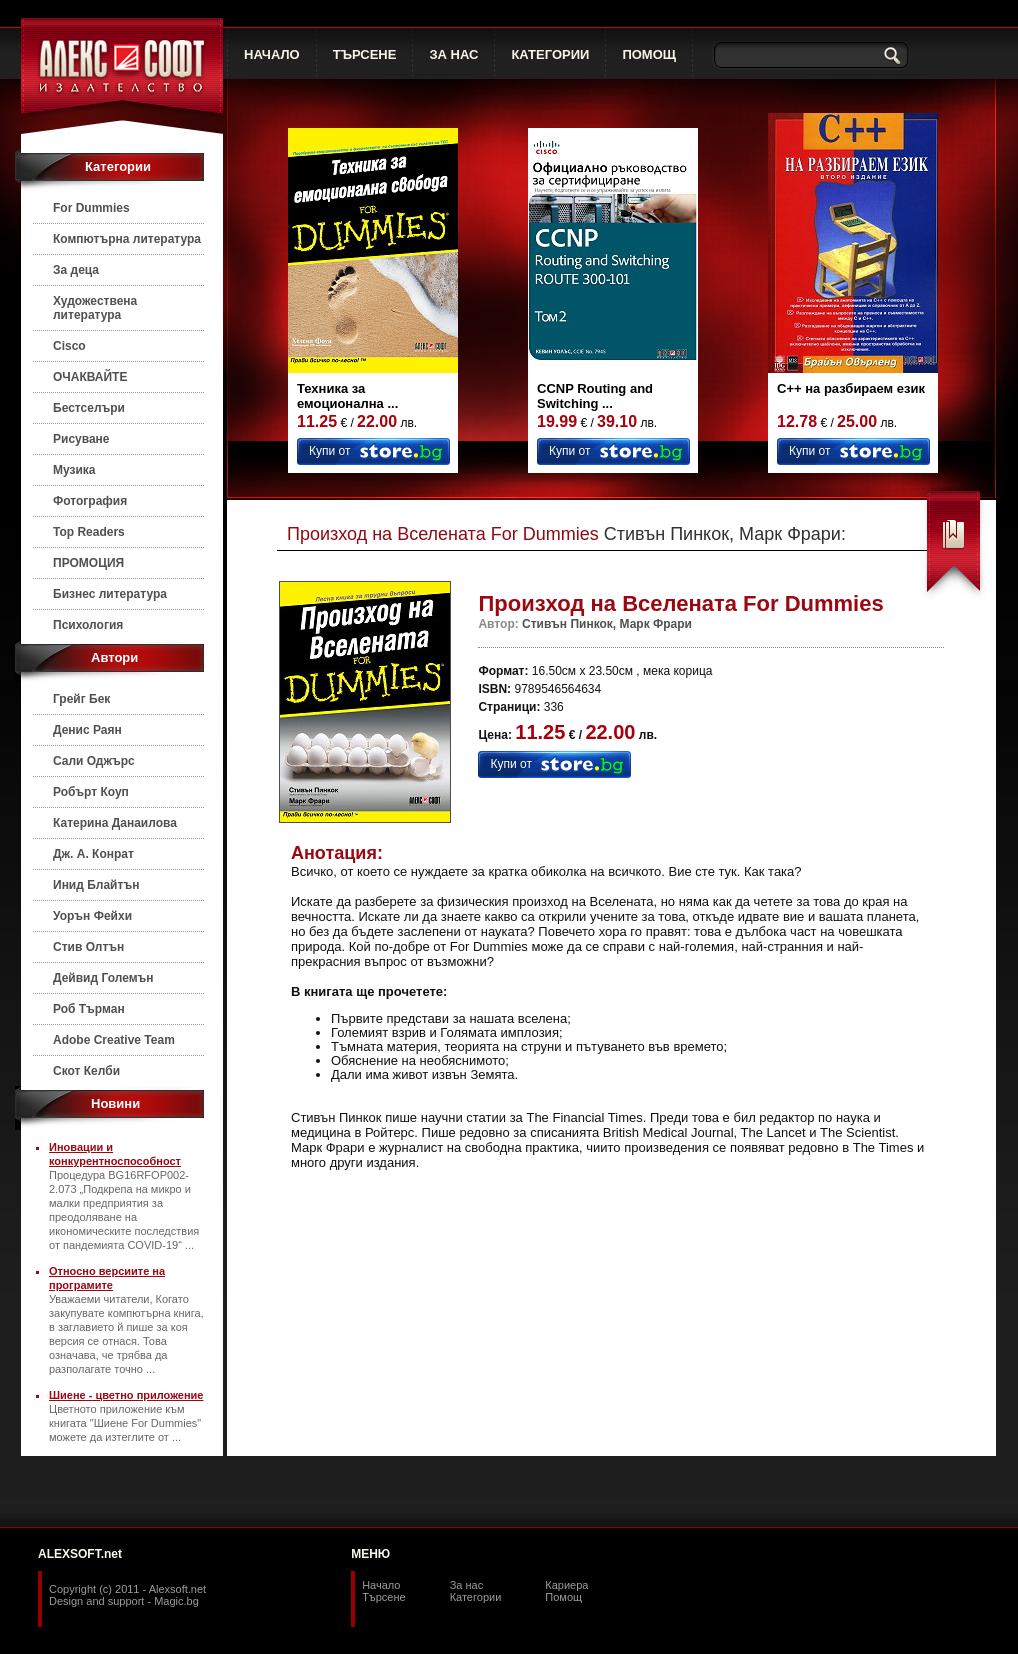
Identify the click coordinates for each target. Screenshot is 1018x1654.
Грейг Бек (81, 699)
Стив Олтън (88, 947)
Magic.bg (176, 1601)
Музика (74, 470)
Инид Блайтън (96, 885)
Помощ (563, 1597)
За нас (467, 1585)
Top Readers (89, 532)
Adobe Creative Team (114, 1040)
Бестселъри (89, 408)
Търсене (384, 1597)
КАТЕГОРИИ (550, 54)
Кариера (566, 1585)
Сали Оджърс (94, 761)
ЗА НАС (453, 54)
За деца (76, 270)
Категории (476, 1597)
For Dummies (91, 208)
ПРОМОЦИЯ (88, 563)
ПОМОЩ (649, 54)
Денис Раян (87, 730)
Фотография (90, 501)
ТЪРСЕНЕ (365, 54)
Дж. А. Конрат (93, 854)
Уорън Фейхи (92, 916)
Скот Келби (86, 1071)
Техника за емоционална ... (347, 396)
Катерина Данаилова (115, 823)
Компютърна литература (127, 239)
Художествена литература (95, 308)
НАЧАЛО (272, 54)
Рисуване (81, 439)
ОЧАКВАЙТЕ (90, 377)
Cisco (69, 346)
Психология (88, 625)
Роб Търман (89, 1009)
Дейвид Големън (103, 978)
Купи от (329, 451)
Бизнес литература (110, 594)
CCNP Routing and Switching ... (595, 396)
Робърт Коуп (91, 792)
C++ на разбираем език (851, 388)
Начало (381, 1585)
